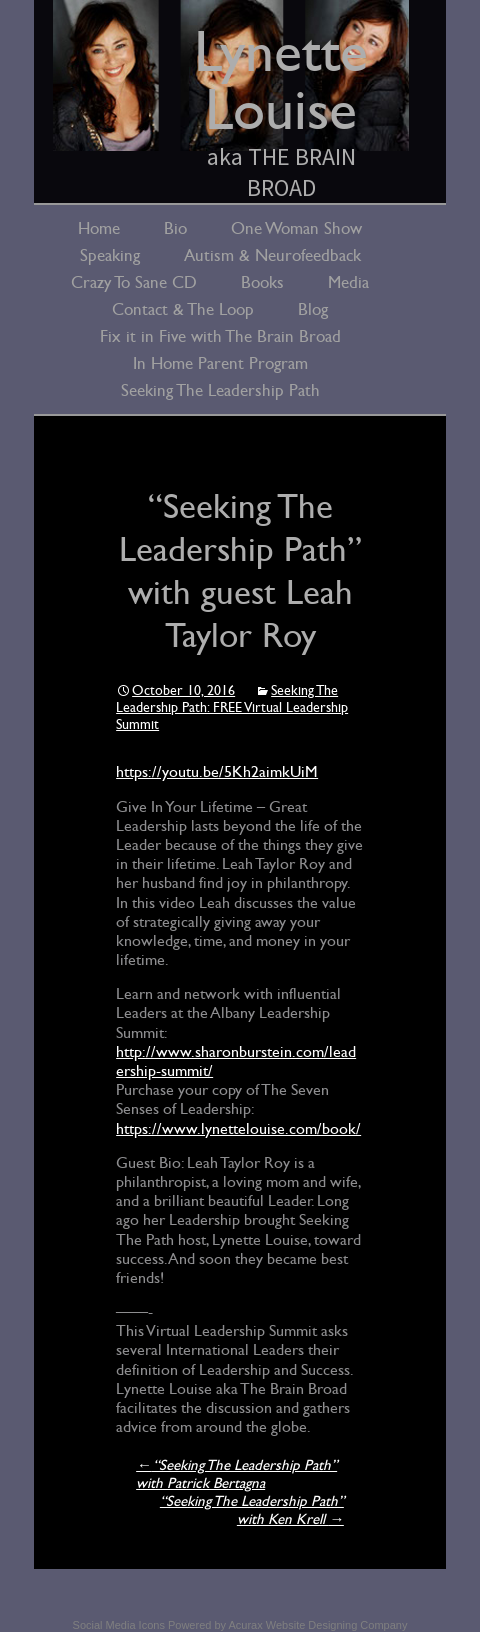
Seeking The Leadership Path (220, 390)
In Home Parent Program (220, 363)
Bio (175, 228)
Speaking (110, 255)
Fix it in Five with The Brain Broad (220, 336)
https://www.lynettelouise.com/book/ (238, 1129)
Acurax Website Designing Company (317, 1625)
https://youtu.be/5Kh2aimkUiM (217, 772)
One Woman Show (296, 228)
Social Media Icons (119, 1625)
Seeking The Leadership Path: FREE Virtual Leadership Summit (232, 707)
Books (262, 282)
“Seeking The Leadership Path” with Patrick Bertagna (236, 1474)
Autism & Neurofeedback (272, 255)
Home (99, 228)
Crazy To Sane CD (134, 282)
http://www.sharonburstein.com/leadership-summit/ (236, 1061)
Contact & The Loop (183, 309)
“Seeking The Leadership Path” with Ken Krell (252, 1511)
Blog (313, 309)
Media (348, 282)
